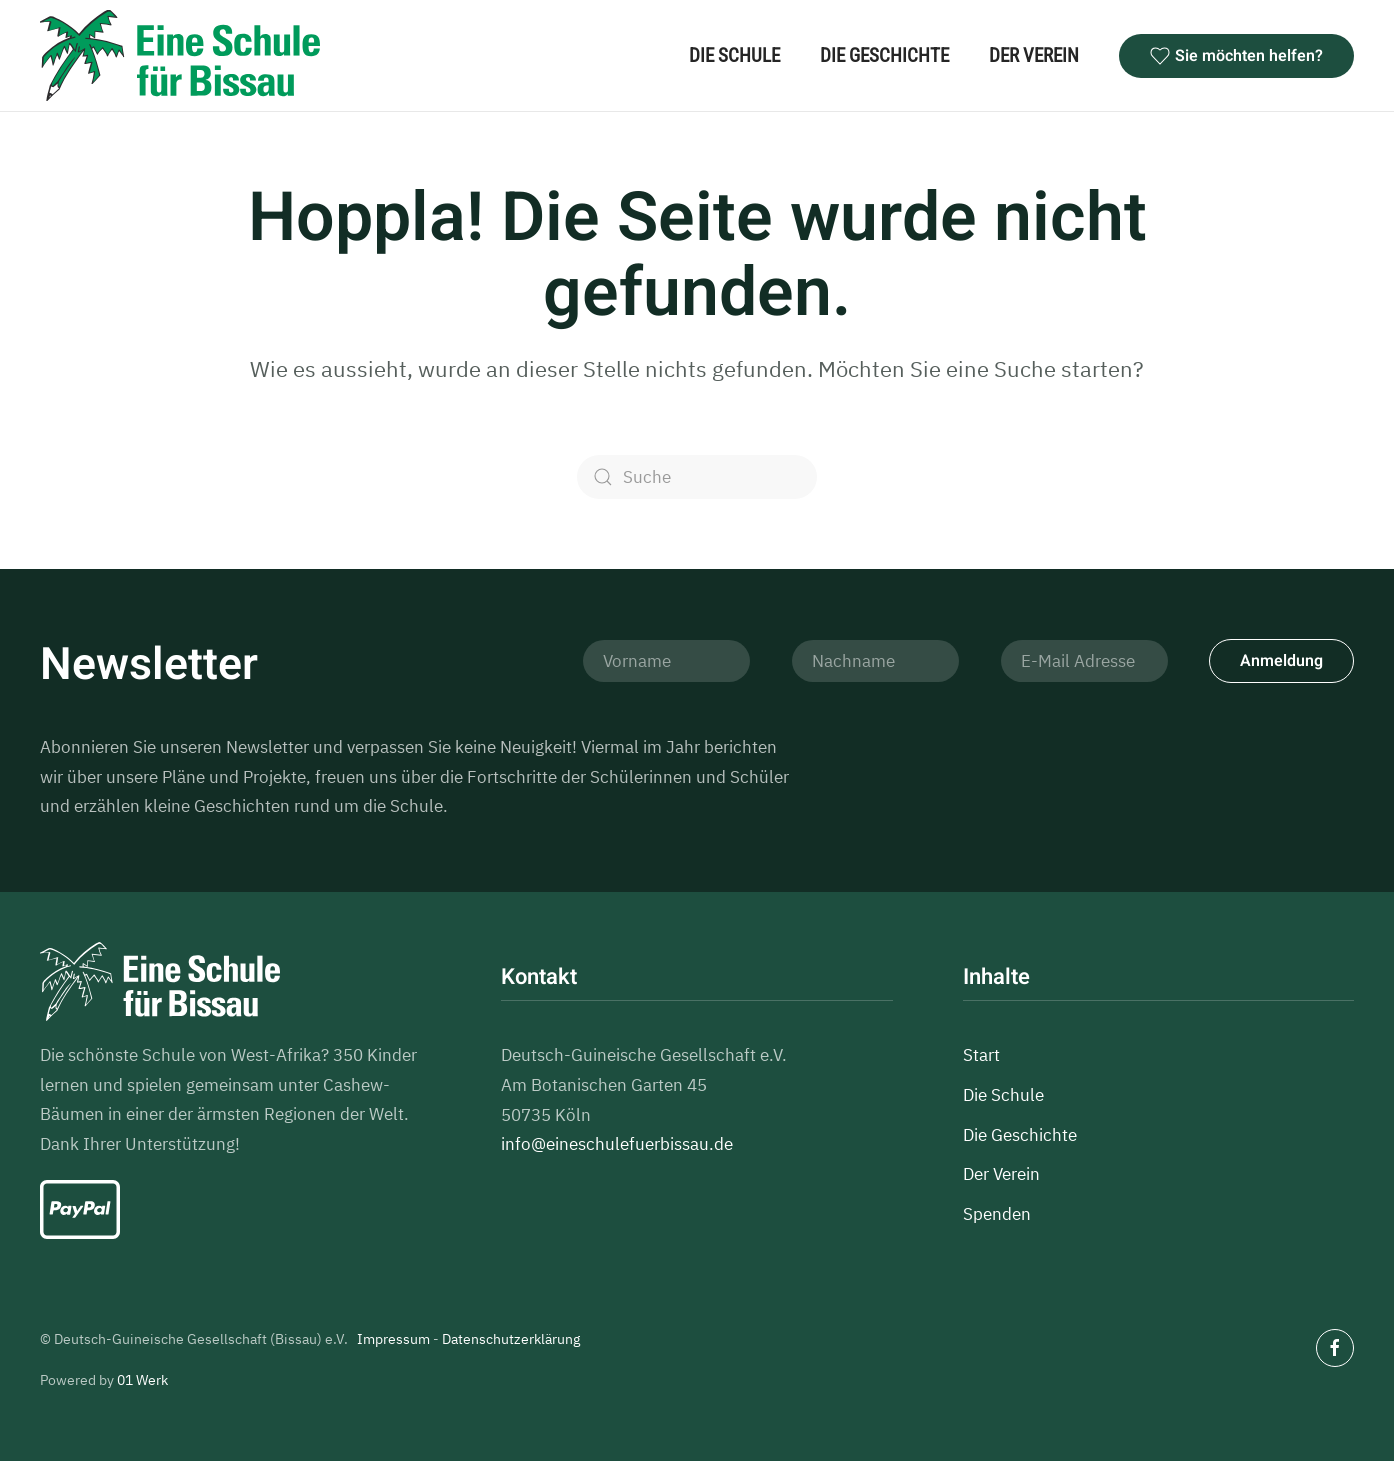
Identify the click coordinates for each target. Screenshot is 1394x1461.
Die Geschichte (884, 55)
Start (981, 1055)
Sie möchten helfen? (1236, 56)
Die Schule (734, 55)
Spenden (997, 1214)
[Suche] (697, 477)
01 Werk (142, 1380)
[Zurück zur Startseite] (180, 55)
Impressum (393, 1339)
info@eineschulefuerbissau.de (617, 1144)
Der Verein (1034, 55)
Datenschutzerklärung (511, 1339)
